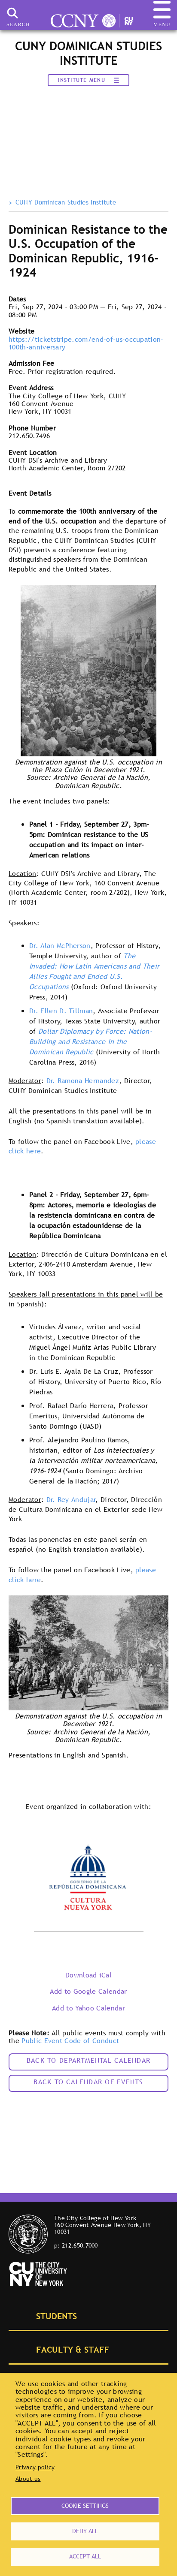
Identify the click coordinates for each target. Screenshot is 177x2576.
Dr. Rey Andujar (71, 1499)
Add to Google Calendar (88, 1991)
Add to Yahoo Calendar (88, 2008)
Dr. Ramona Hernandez (82, 1080)
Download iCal (88, 1975)
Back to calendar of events (88, 2081)
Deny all (85, 2531)
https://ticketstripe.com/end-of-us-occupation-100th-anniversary (86, 343)
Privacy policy (35, 2467)
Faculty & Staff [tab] (63, 2348)
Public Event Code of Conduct (70, 2040)
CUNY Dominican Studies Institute (65, 202)
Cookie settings (85, 2506)
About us (28, 2479)
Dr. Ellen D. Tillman (61, 1010)
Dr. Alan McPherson (60, 945)
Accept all (85, 2556)
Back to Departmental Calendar (88, 2060)
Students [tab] (47, 2315)
